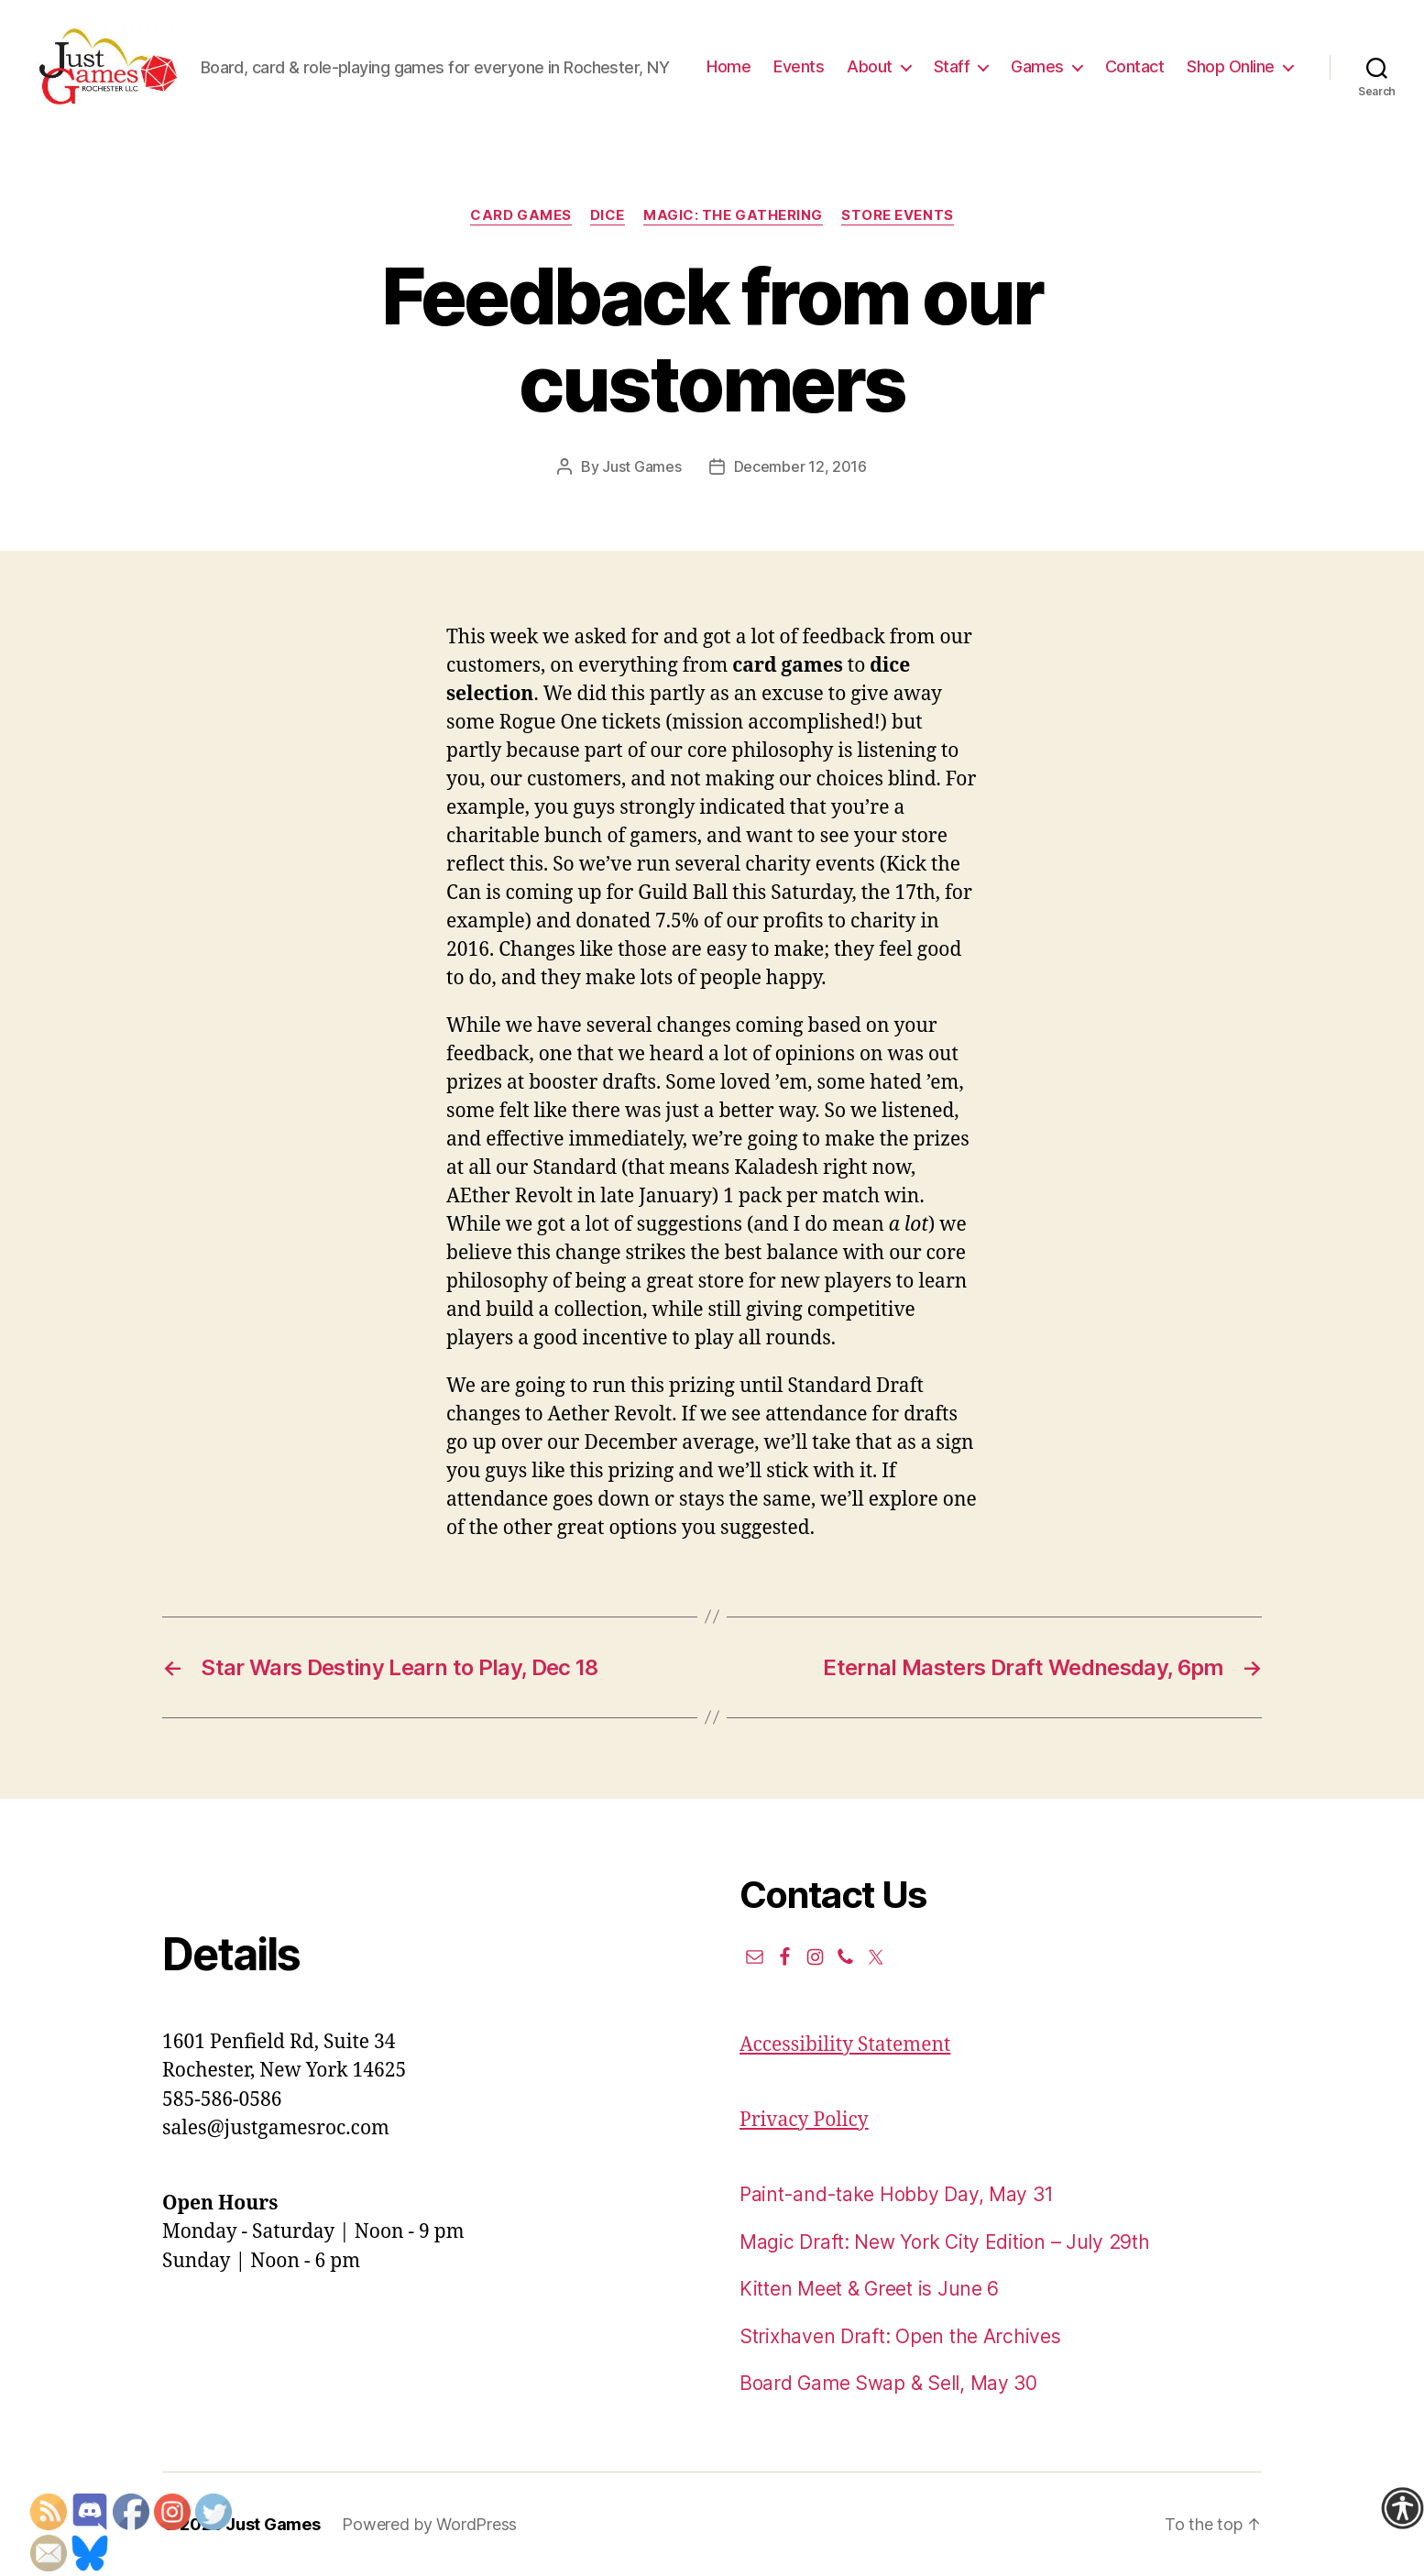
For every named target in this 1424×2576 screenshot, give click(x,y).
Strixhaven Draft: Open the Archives (900, 2336)
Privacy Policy (804, 2120)
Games (1037, 66)
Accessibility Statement (844, 2045)
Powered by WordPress (429, 2524)
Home (728, 66)
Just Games (641, 466)
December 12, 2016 (800, 466)
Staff (952, 66)
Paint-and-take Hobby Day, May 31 (896, 2194)
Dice (607, 215)
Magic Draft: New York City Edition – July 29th (944, 2242)
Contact (1135, 66)
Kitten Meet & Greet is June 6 (869, 2288)
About (870, 66)
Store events (897, 215)
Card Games (521, 215)
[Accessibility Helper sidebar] (1402, 2508)
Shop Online (1231, 66)
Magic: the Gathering (733, 215)
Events (798, 66)
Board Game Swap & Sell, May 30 (888, 2383)
